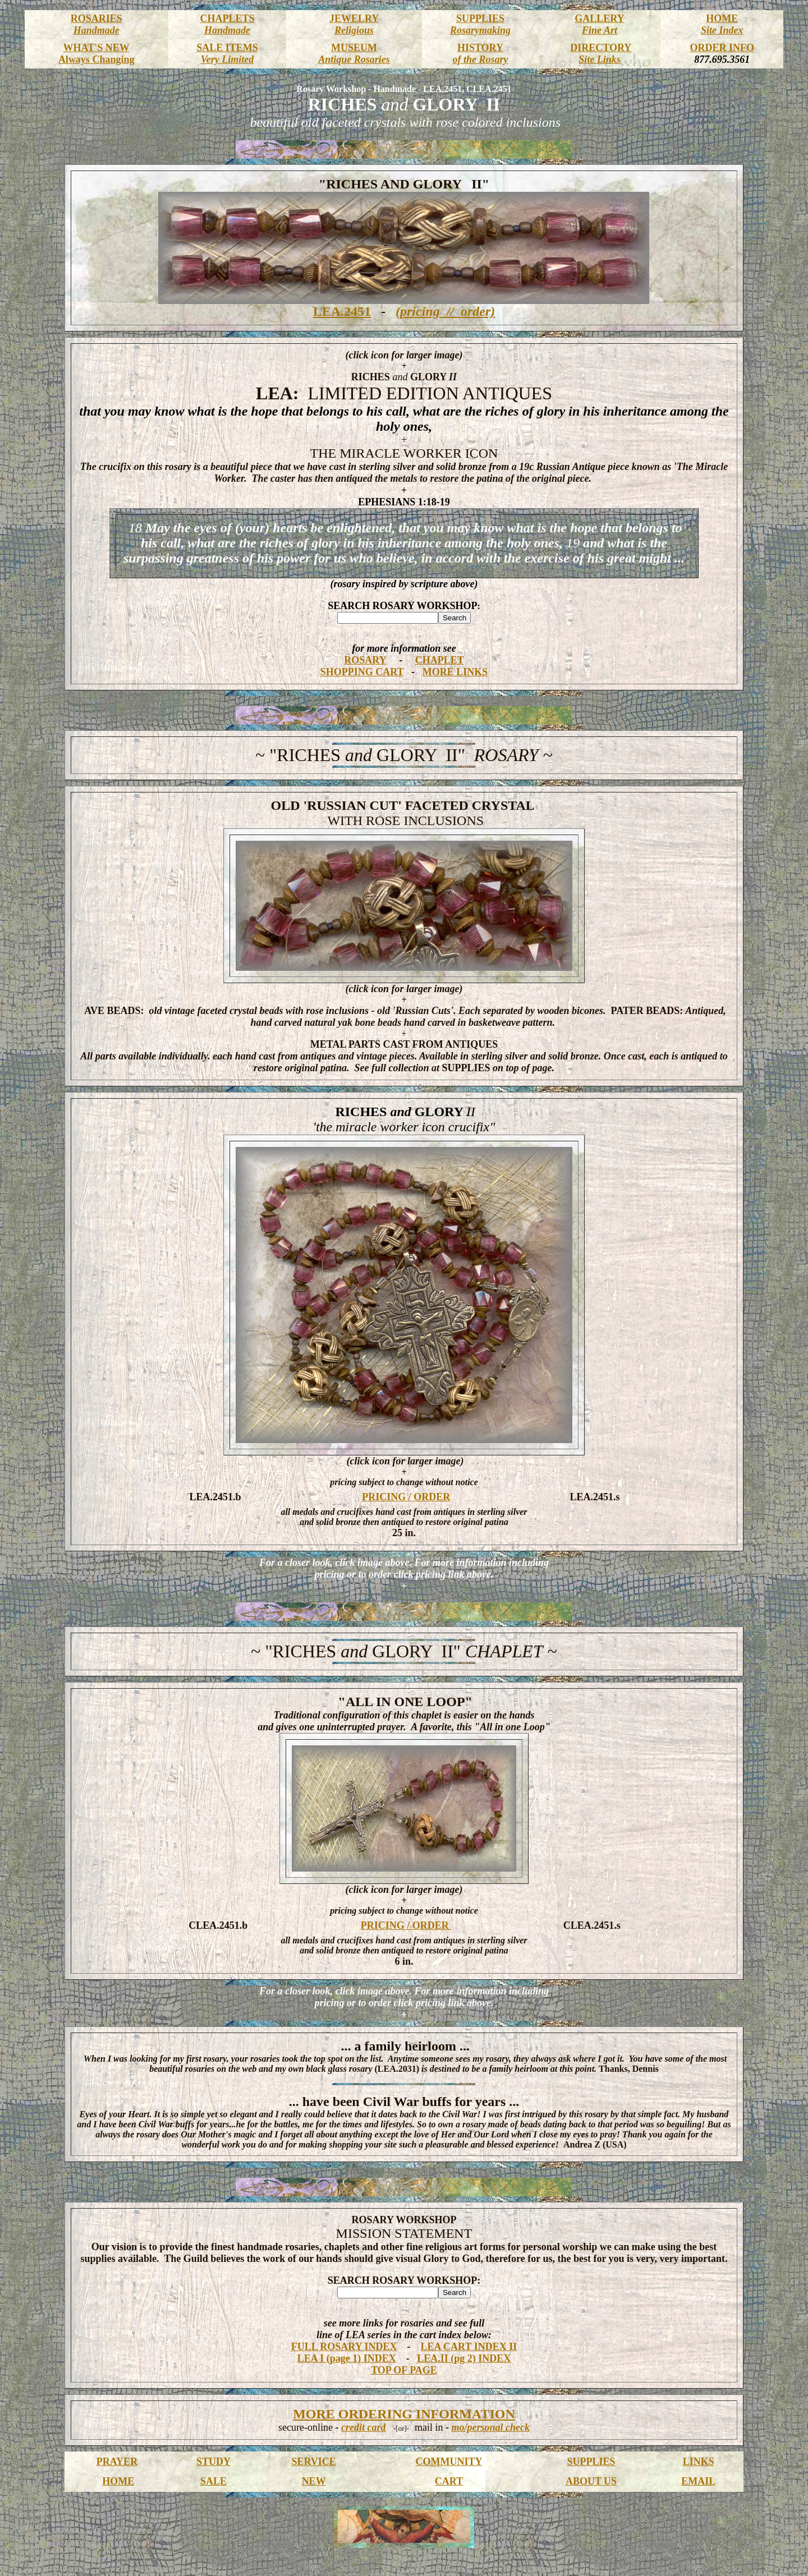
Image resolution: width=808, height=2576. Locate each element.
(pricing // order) (445, 311)
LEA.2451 (342, 311)
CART (449, 2481)
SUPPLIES (480, 18)
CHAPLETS (227, 18)
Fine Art (599, 30)
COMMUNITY (448, 2461)
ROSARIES (96, 18)
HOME (722, 18)
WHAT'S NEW (96, 47)
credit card (363, 2427)
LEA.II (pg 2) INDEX (464, 2358)
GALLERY (599, 18)
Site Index (722, 30)
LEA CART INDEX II (469, 2346)
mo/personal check (490, 2427)
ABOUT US (591, 2481)
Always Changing (96, 59)
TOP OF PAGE (404, 2370)
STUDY (213, 2461)
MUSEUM (354, 47)
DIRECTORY (600, 47)
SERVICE (313, 2461)
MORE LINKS (455, 672)
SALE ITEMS (227, 47)
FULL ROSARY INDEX (344, 2346)
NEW (314, 2481)
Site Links (600, 59)
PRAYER (117, 2461)
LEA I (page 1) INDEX (346, 2358)
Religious (354, 30)
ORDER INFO (722, 47)
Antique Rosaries (354, 59)
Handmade (97, 30)
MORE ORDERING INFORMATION (404, 2414)
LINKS (698, 2461)
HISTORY (480, 47)
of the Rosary (480, 59)
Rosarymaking (480, 30)
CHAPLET (439, 660)
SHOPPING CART (362, 672)
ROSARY (365, 660)
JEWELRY (354, 18)
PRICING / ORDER (406, 1497)
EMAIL (698, 2481)
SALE (213, 2481)
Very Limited (227, 59)
